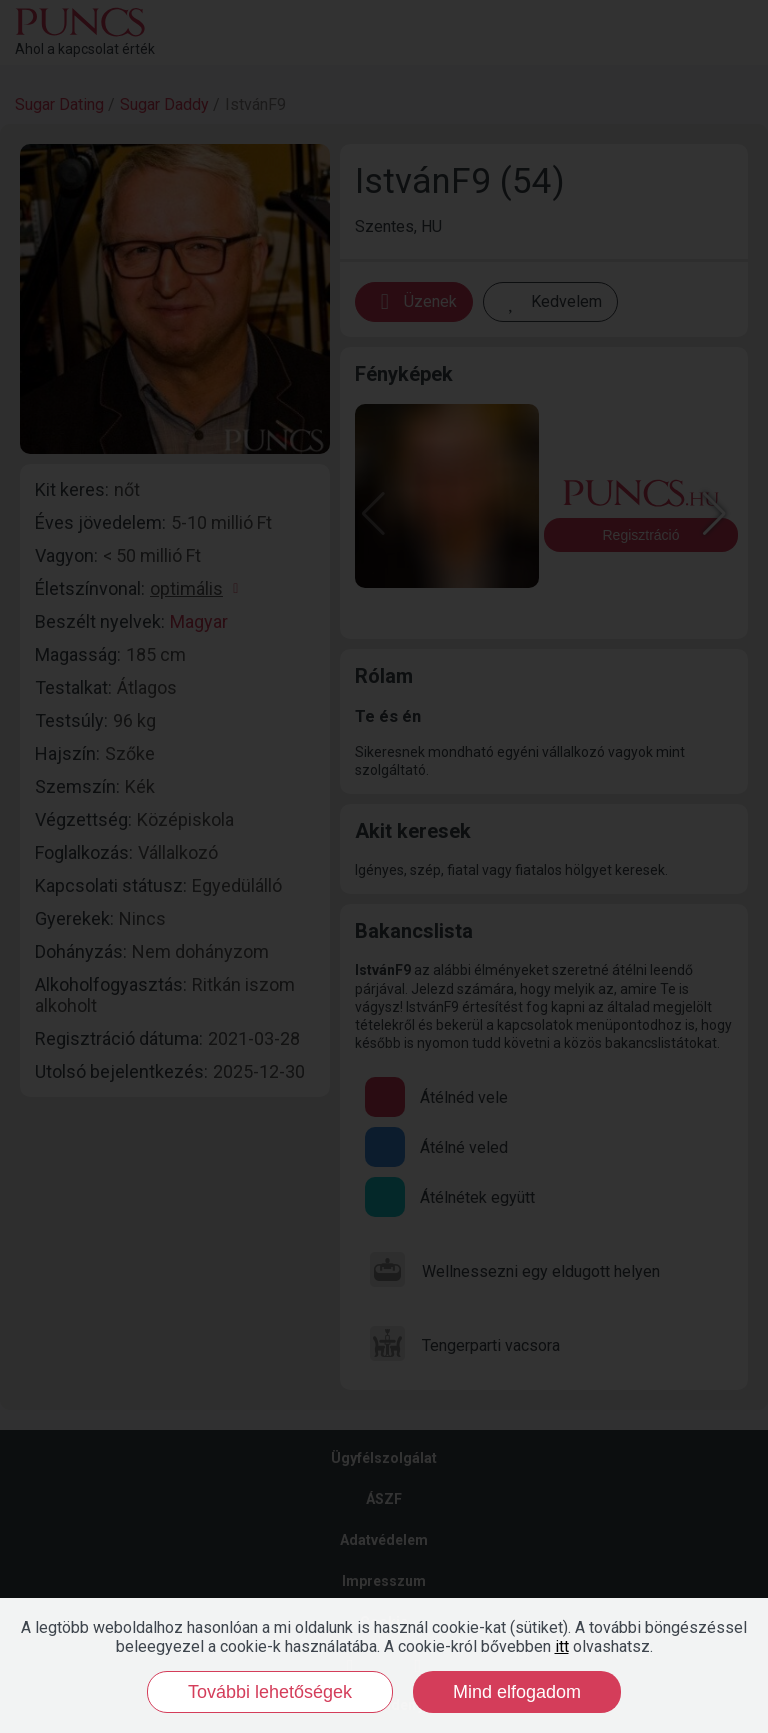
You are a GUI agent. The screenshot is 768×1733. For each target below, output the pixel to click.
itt (562, 1646)
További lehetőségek (270, 1692)
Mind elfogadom (517, 1692)
